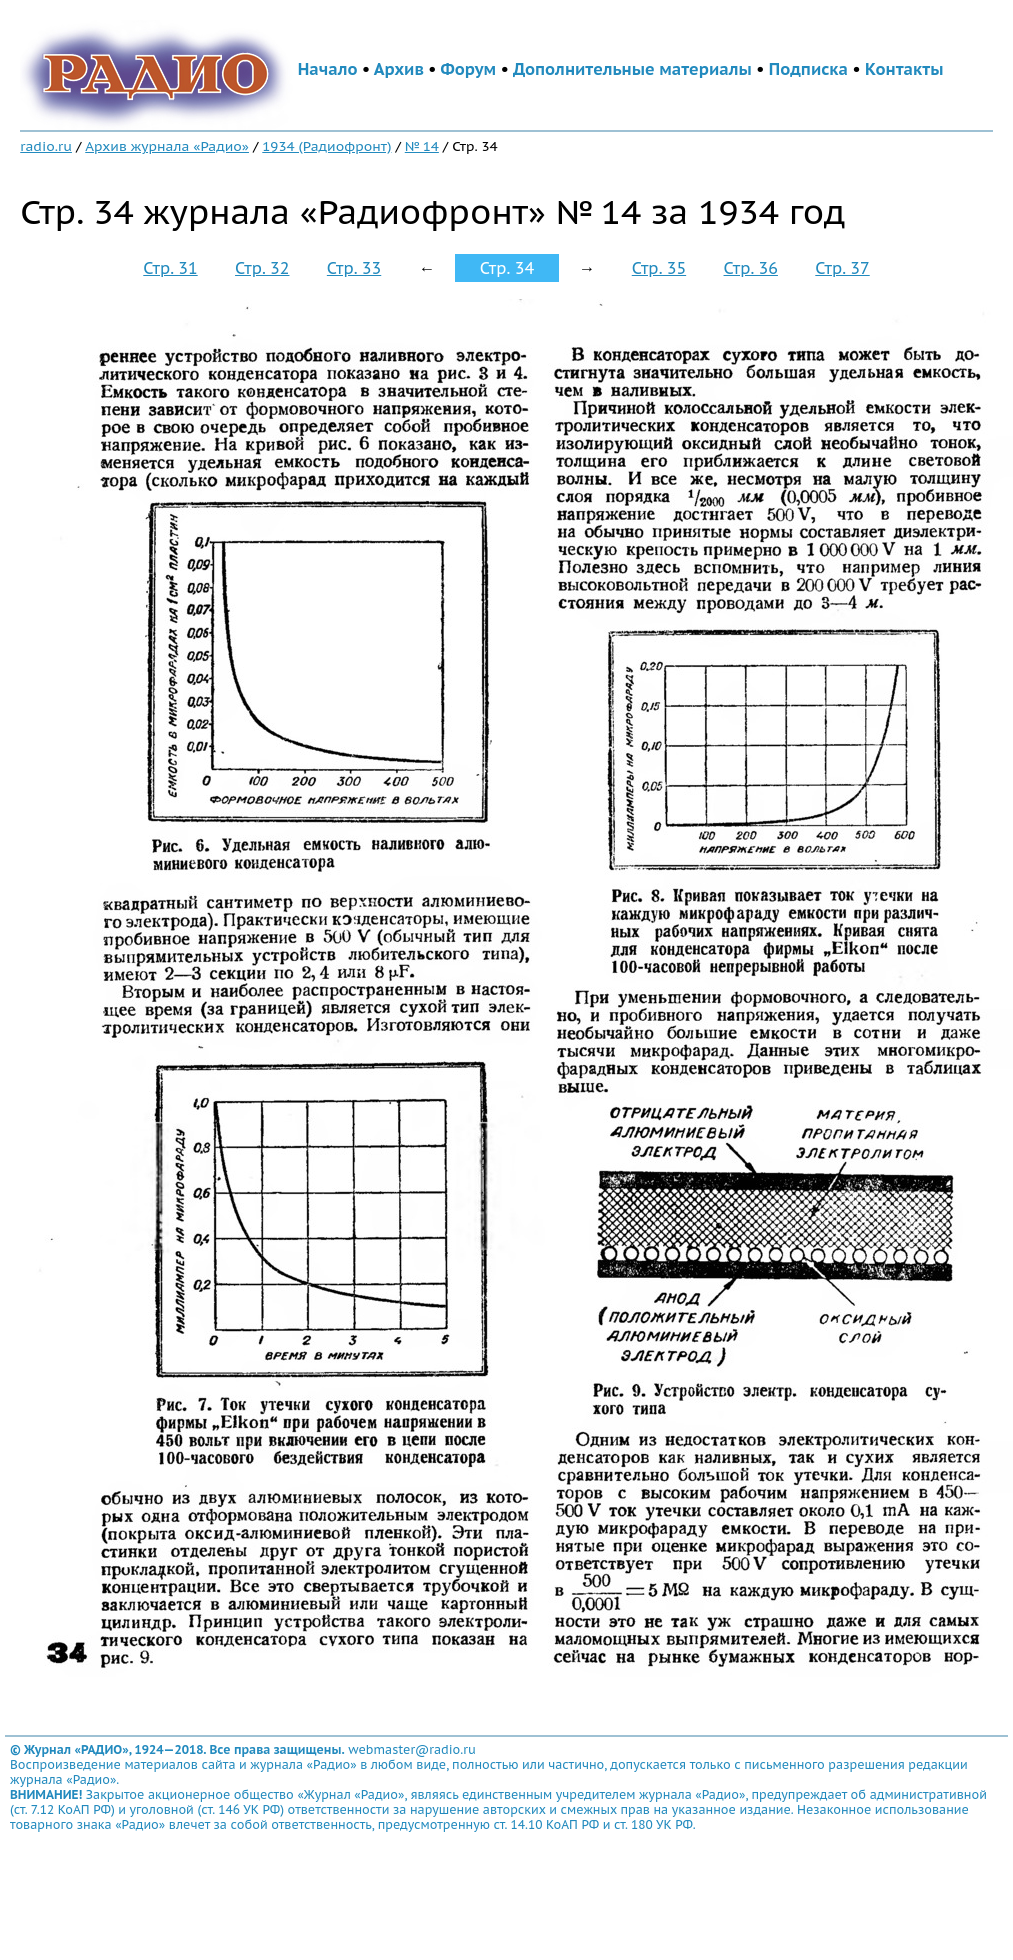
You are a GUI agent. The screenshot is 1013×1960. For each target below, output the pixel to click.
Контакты (904, 69)
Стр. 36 (751, 268)
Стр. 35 (659, 268)
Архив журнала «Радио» (167, 146)
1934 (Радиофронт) (326, 146)
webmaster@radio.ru (412, 1749)
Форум (469, 69)
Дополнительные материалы (632, 69)
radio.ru (46, 146)
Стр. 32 (262, 268)
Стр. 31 (170, 268)
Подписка (808, 69)
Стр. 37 (842, 268)
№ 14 (422, 146)
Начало (328, 69)
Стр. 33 (354, 268)
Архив (399, 69)
